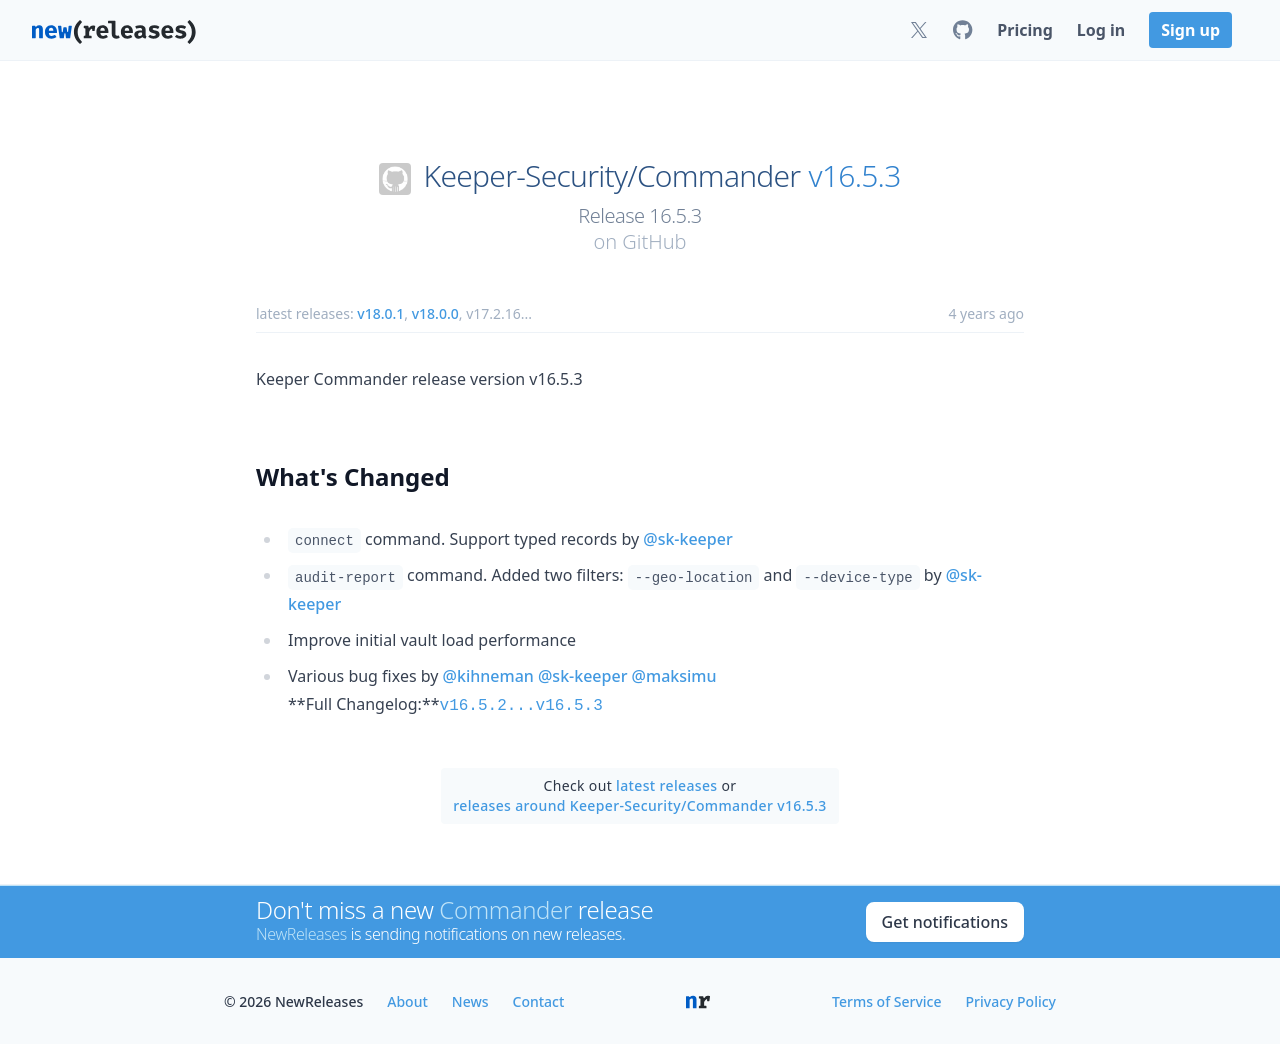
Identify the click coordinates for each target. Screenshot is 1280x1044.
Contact (539, 999)
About (407, 999)
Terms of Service (886, 999)
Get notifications (945, 920)
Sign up (1190, 30)
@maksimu (674, 676)
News (470, 999)
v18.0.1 (380, 313)
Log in (1101, 30)
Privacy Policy (1011, 999)
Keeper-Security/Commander (612, 176)
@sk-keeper (687, 539)
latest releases (666, 783)
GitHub (654, 241)
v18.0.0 (435, 313)
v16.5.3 (855, 176)
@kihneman (488, 676)
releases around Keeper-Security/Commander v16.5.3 (639, 803)
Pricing (1024, 30)
